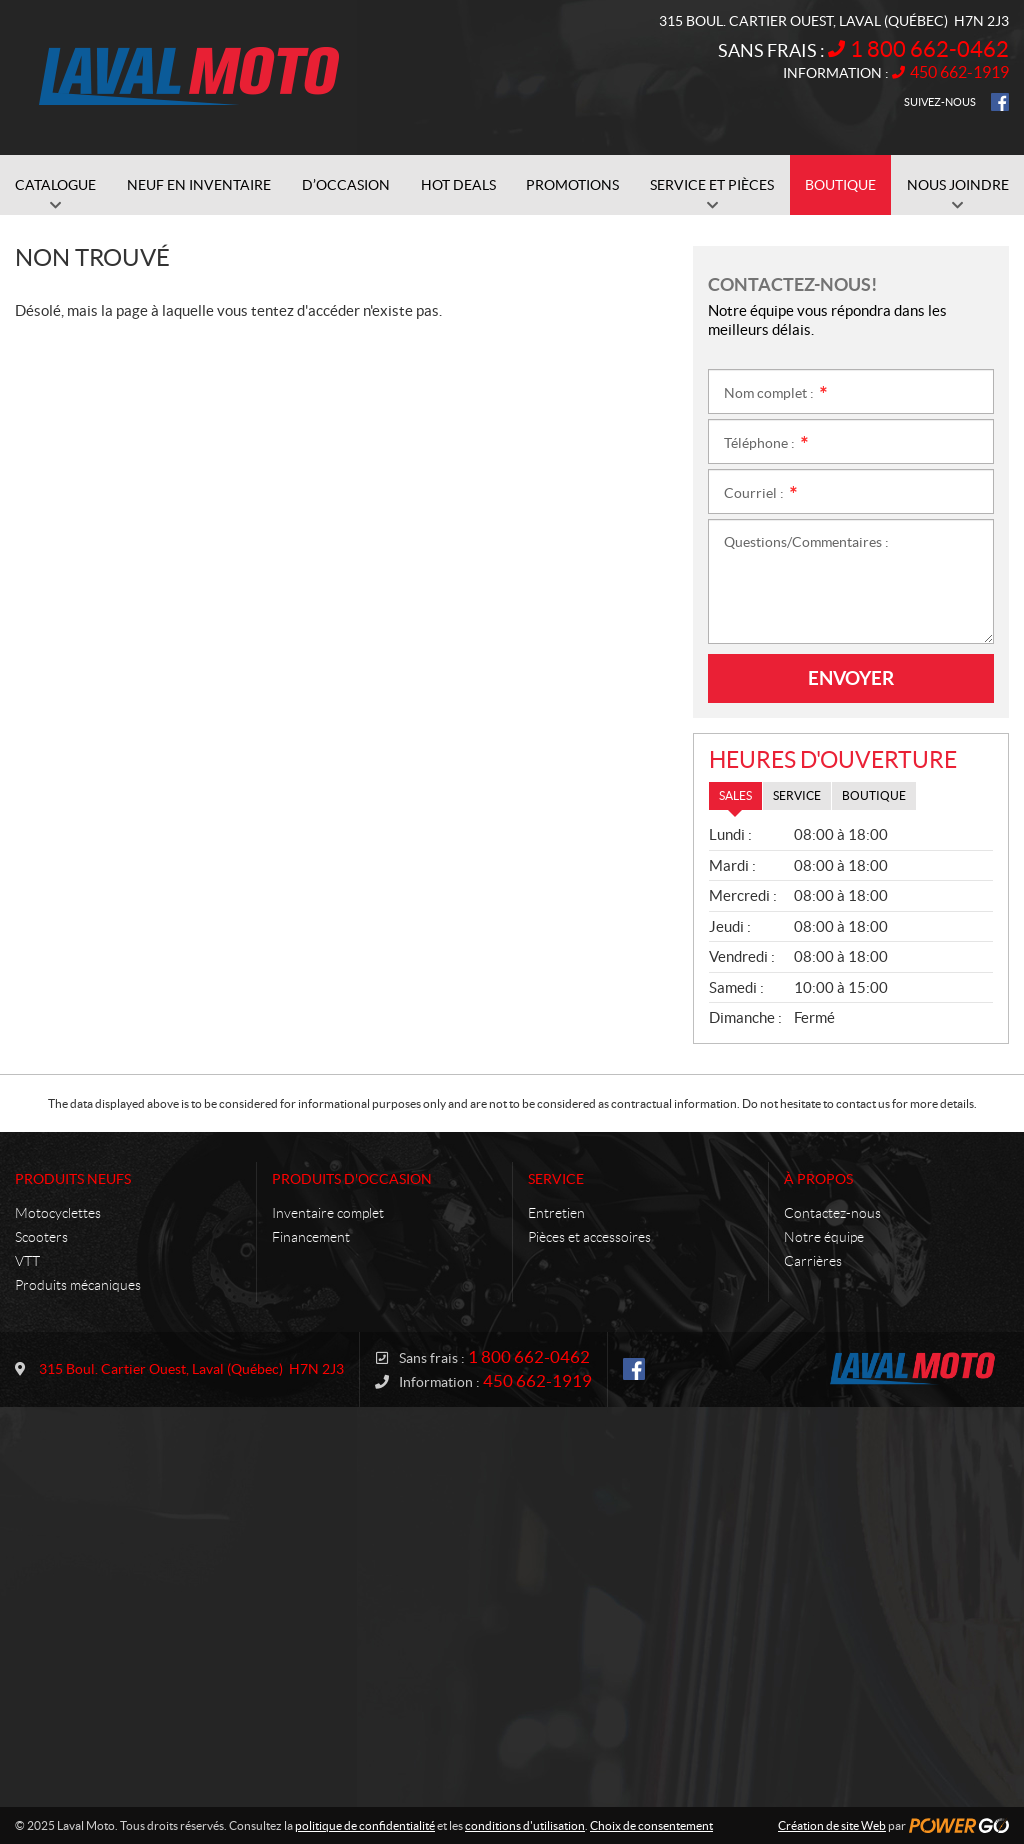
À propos (818, 1179)
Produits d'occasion (352, 1179)
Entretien (556, 1213)
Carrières (813, 1261)
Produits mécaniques (78, 1285)
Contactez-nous (832, 1213)
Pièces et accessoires (589, 1237)
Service (556, 1179)
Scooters (41, 1237)
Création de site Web (832, 1825)
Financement (311, 1237)
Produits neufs (73, 1179)
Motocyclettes (58, 1213)
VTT (27, 1261)
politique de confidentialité (365, 1825)
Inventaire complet (328, 1213)
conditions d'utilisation (525, 1825)
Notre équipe (824, 1237)
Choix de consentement (651, 1825)
